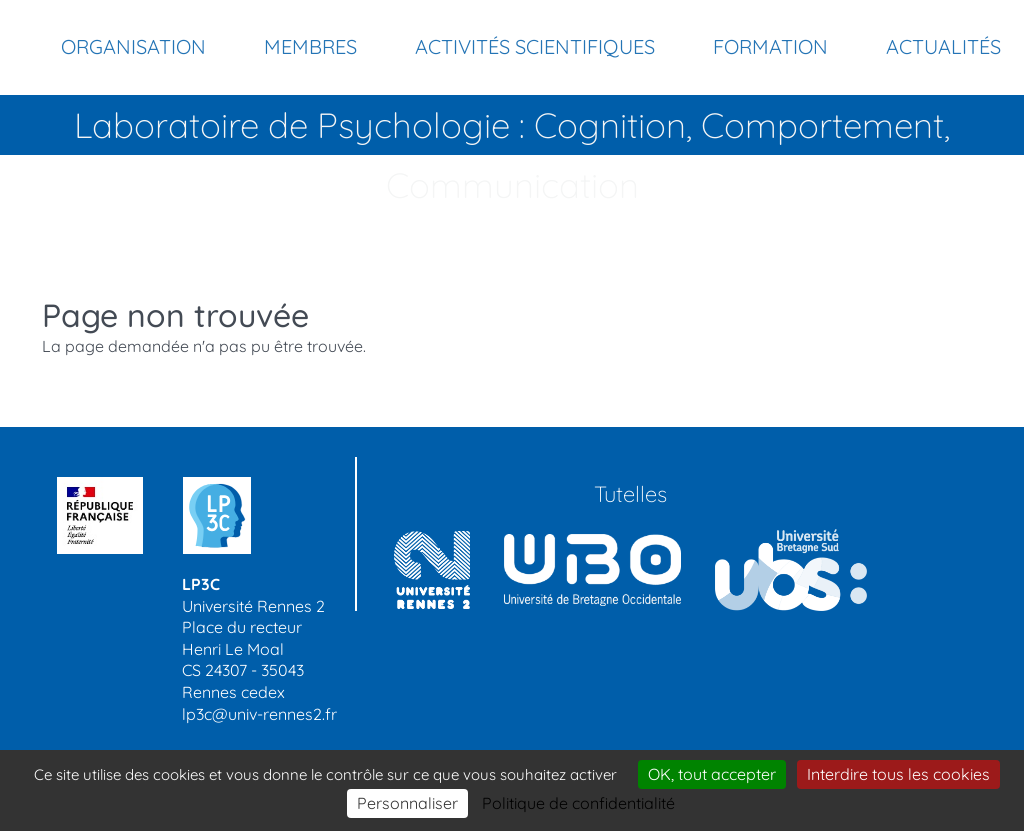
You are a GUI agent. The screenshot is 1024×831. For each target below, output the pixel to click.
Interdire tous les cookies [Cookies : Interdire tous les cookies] (898, 774)
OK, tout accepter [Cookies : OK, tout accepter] (712, 774)
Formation (770, 46)
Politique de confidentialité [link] (578, 803)
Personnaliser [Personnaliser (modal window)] (407, 803)
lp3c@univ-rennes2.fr (259, 714)
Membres (310, 46)
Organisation (133, 46)
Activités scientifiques (535, 46)
